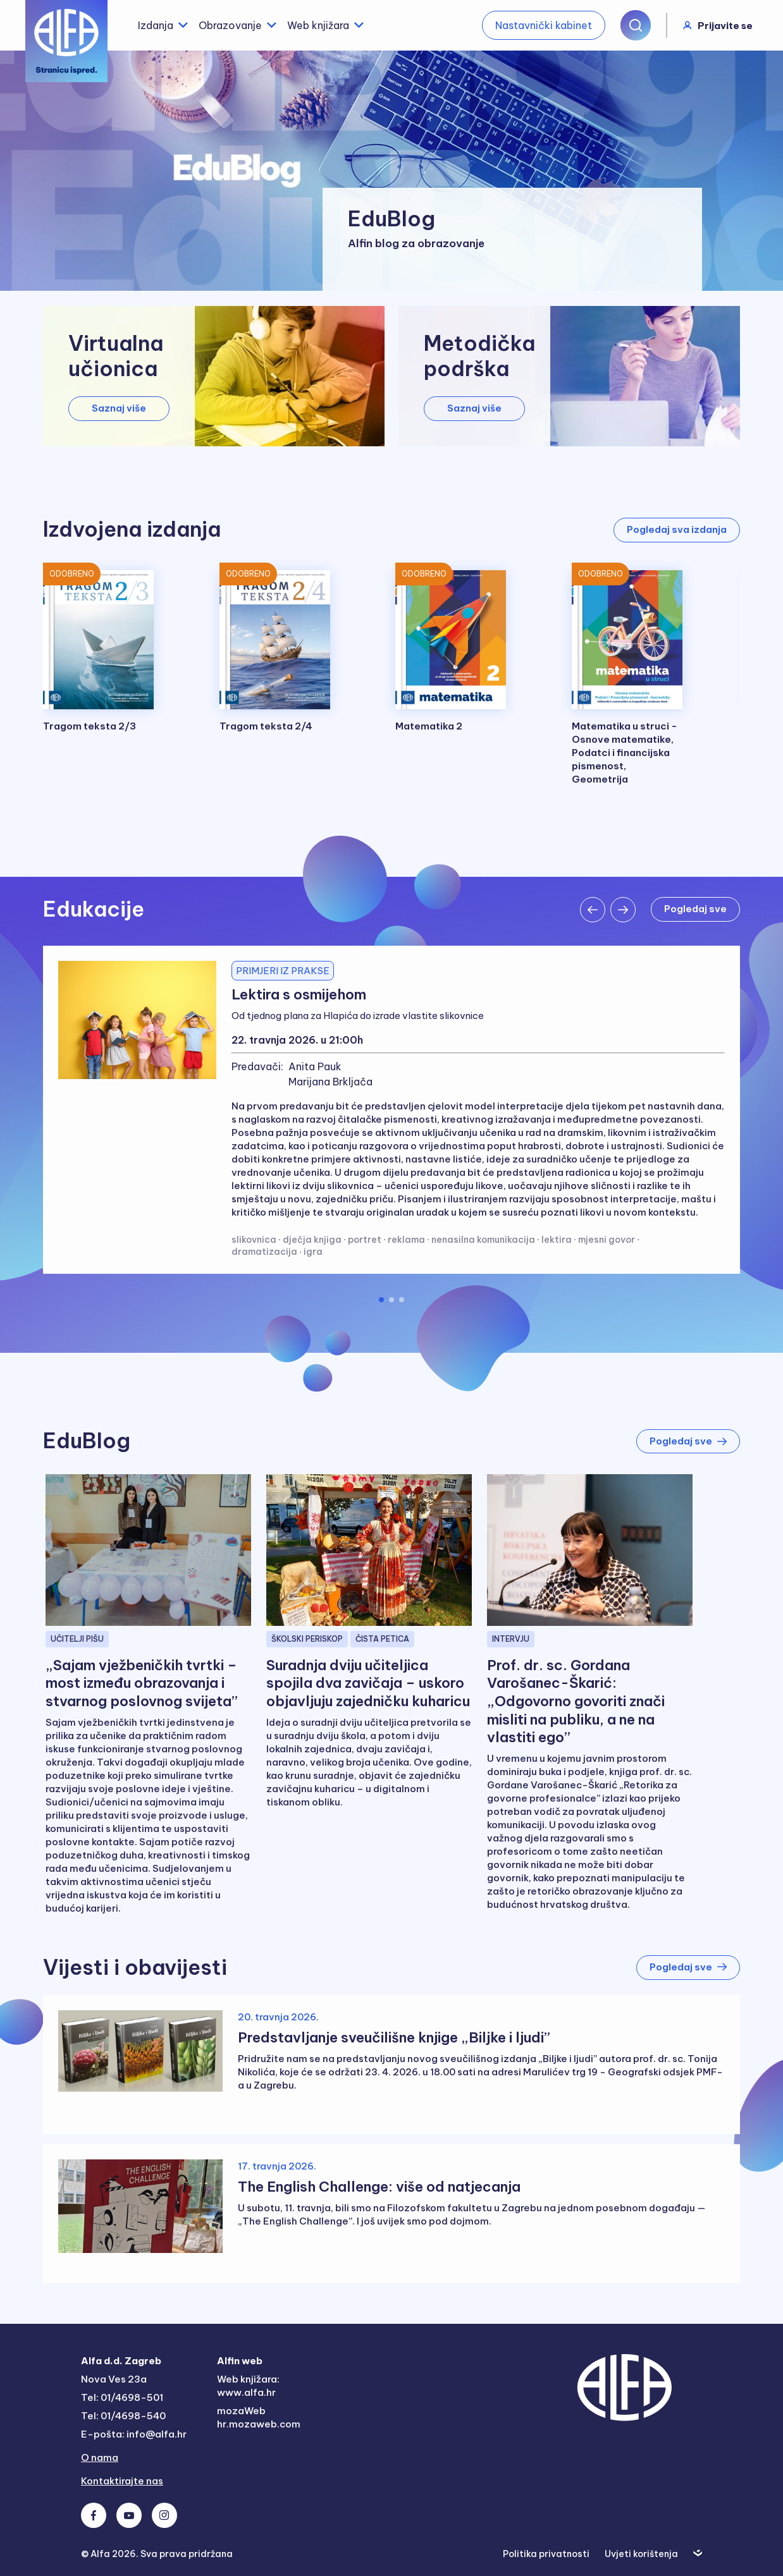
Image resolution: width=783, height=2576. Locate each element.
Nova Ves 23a (114, 2379)
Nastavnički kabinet (543, 25)
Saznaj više (119, 408)
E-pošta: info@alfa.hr (134, 2434)
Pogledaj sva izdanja (677, 529)
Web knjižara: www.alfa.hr (248, 2385)
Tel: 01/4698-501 (122, 2397)
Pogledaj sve (695, 909)
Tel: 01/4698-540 (123, 2416)
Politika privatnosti (546, 2554)
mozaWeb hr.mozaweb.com (258, 2417)
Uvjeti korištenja (641, 2554)
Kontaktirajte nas (122, 2481)
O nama (99, 2457)
